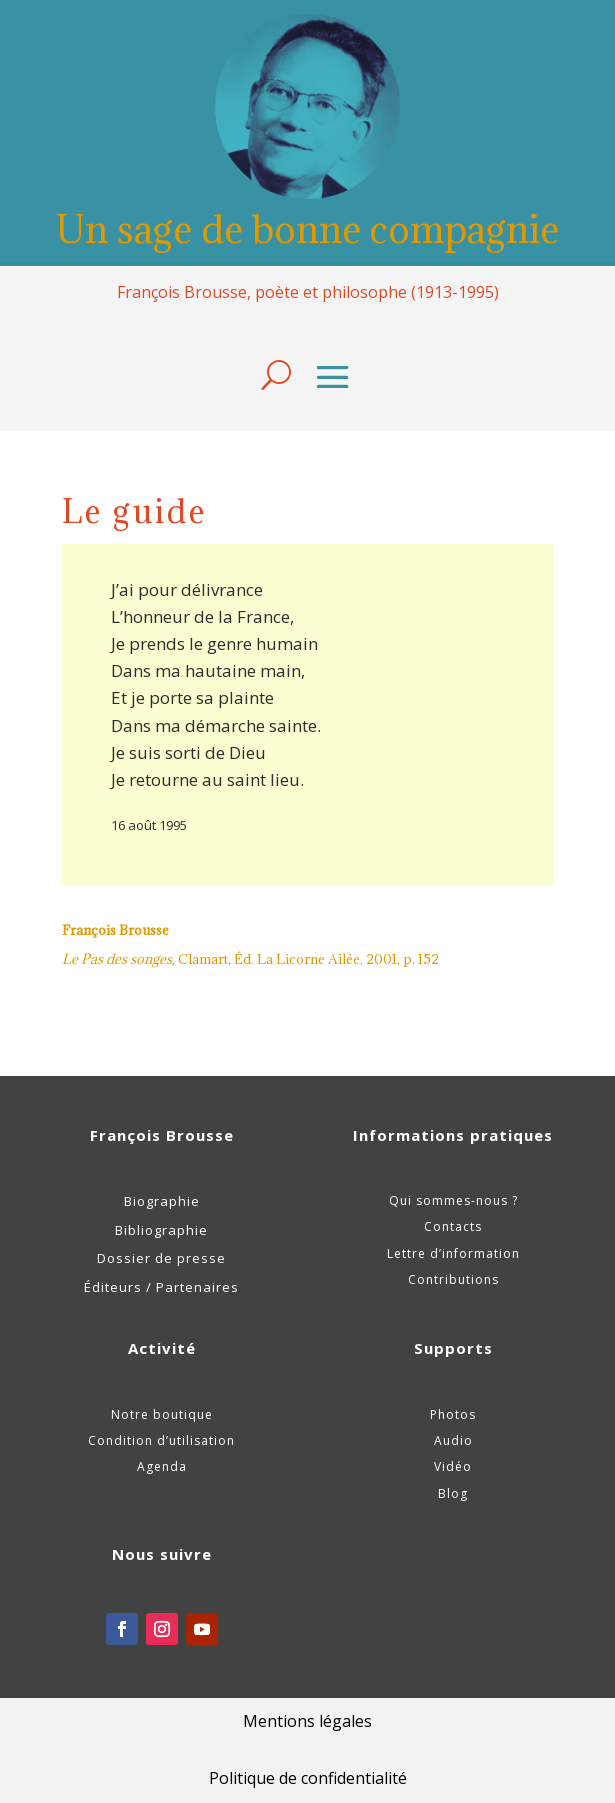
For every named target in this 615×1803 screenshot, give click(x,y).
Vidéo (453, 1466)
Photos (453, 1414)
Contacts (453, 1226)
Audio (453, 1440)
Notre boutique (162, 1414)
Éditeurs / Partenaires (161, 1287)
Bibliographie (161, 1230)
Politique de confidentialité (308, 1778)
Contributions (453, 1279)
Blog (453, 1493)
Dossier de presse (161, 1258)
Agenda (162, 1466)
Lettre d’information (453, 1253)
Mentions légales (307, 1721)
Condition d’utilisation (161, 1440)
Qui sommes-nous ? (453, 1200)
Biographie (162, 1201)
